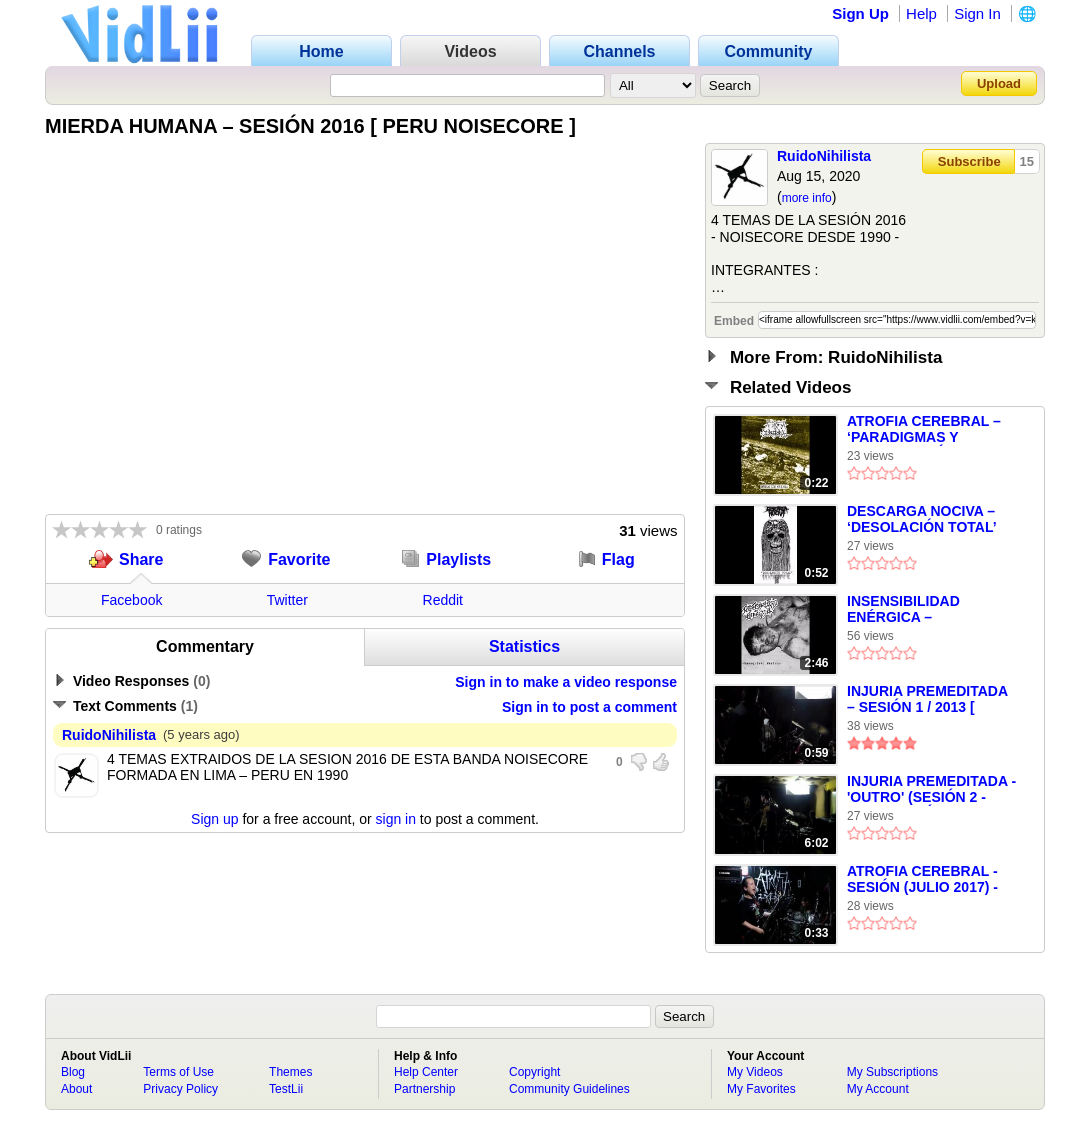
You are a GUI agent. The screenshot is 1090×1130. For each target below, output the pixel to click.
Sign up (214, 819)
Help (921, 13)
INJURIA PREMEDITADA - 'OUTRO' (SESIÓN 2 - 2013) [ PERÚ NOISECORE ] (931, 790)
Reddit (443, 600)
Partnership (424, 1089)
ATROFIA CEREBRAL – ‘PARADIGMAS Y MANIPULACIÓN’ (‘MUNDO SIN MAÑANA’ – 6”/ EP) (931, 430)
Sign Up (860, 13)
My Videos (755, 1072)
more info (807, 198)
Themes (290, 1072)
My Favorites (761, 1089)
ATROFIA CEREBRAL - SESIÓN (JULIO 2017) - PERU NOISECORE (922, 880)
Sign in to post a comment (589, 707)
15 (1027, 161)
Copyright (534, 1072)
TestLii (286, 1089)
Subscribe (969, 161)
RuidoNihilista (824, 156)
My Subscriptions (892, 1072)
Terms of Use (178, 1072)
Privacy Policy (180, 1089)
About (76, 1089)
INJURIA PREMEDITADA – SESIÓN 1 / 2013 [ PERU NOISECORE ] (927, 700)
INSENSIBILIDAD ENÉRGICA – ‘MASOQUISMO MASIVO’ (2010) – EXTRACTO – (929, 610)
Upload (999, 83)
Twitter (287, 600)
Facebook (131, 600)
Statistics (524, 646)
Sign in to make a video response (566, 682)
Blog (73, 1072)
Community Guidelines (569, 1089)
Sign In (977, 13)
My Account (878, 1089)
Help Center (426, 1072)
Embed (734, 321)
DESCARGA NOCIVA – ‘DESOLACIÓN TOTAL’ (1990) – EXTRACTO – (921, 520)
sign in (396, 819)
